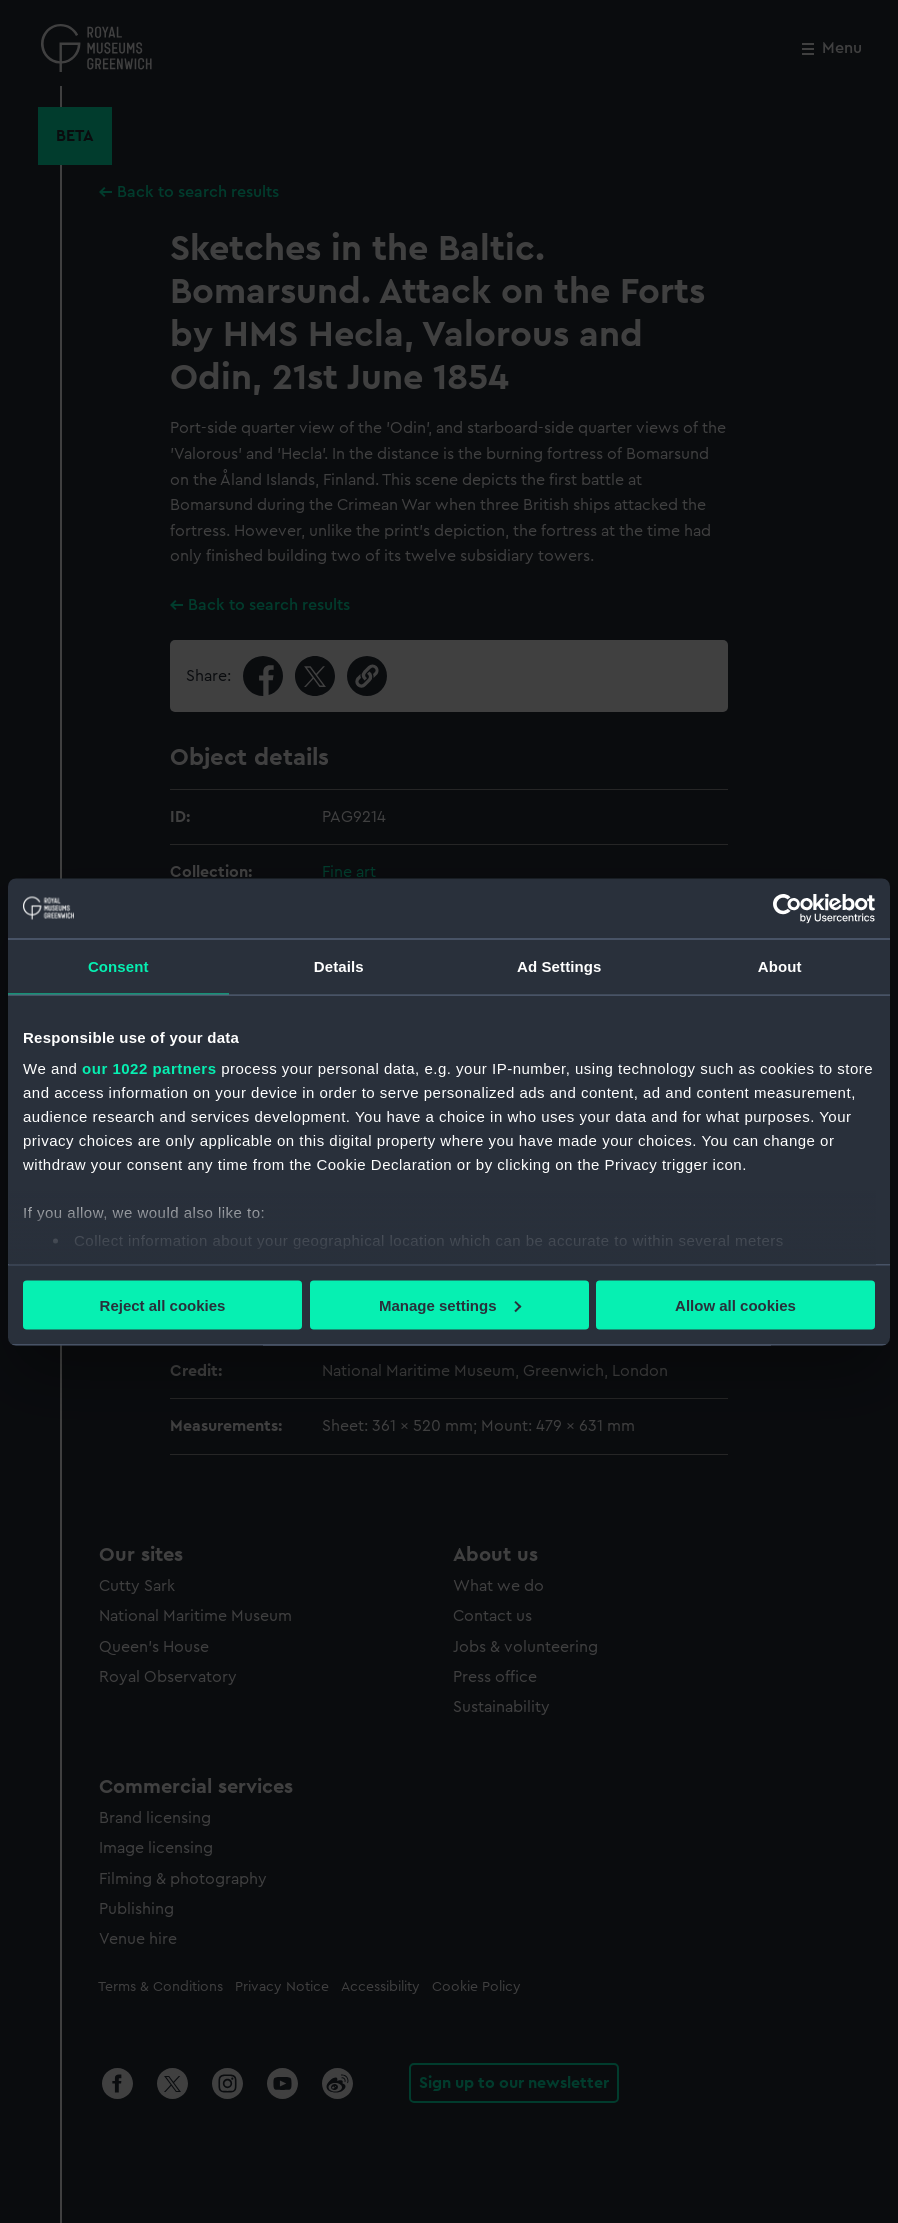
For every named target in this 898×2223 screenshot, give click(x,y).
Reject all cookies (163, 1304)
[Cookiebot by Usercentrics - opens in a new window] (787, 908)
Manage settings (450, 1304)
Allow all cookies (735, 1304)
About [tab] (780, 965)
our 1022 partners (149, 1068)
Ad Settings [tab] (559, 965)
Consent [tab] (118, 965)
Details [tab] (339, 965)
